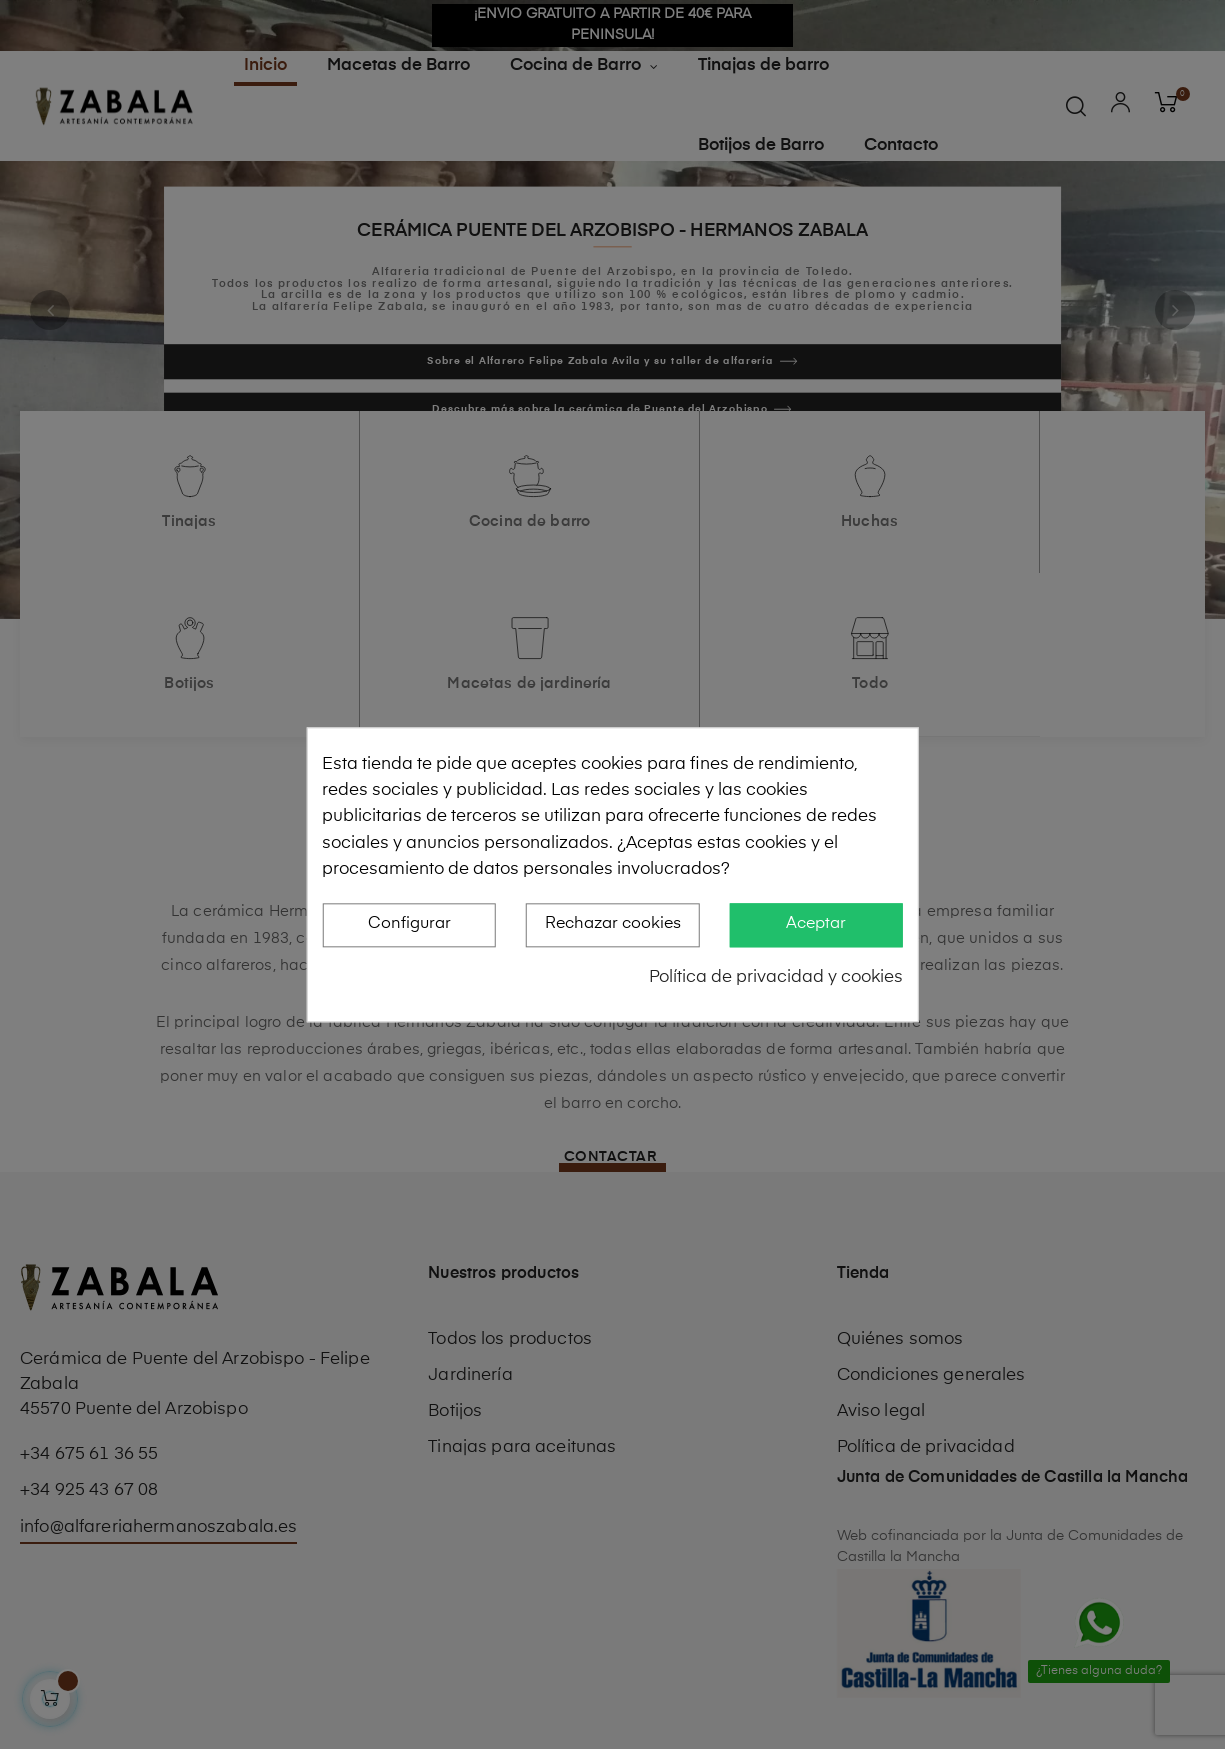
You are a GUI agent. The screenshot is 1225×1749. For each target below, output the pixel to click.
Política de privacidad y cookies (776, 977)
